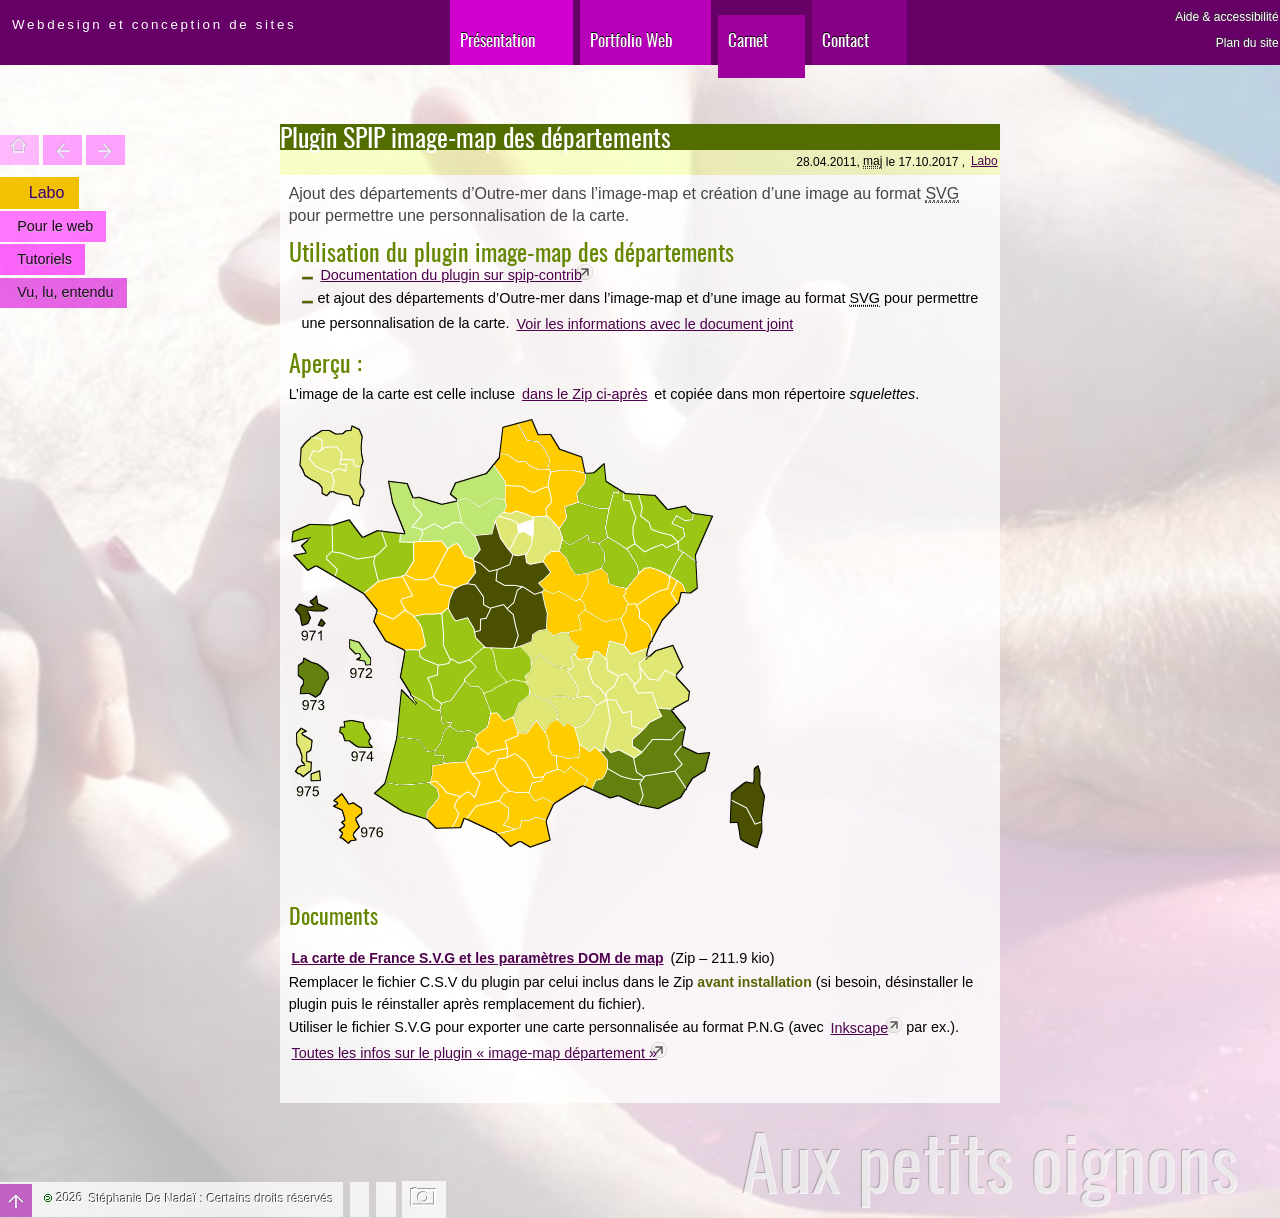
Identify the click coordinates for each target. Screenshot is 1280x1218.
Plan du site (1247, 43)
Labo (984, 161)
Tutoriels (44, 259)
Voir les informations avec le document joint (654, 324)
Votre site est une (105, 150)
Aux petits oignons (990, 1161)
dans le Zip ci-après (585, 394)
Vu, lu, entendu (65, 292)
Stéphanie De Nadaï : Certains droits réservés (211, 1199)
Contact (845, 39)
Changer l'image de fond (424, 1199)
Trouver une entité (62, 150)
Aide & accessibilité (1226, 17)
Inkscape (860, 1028)
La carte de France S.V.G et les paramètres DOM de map (477, 958)
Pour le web (55, 226)
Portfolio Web (631, 39)
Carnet (748, 39)
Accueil (19, 150)
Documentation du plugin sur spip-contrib (451, 275)
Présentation (497, 39)
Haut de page (16, 1200)
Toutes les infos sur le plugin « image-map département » (475, 1053)
